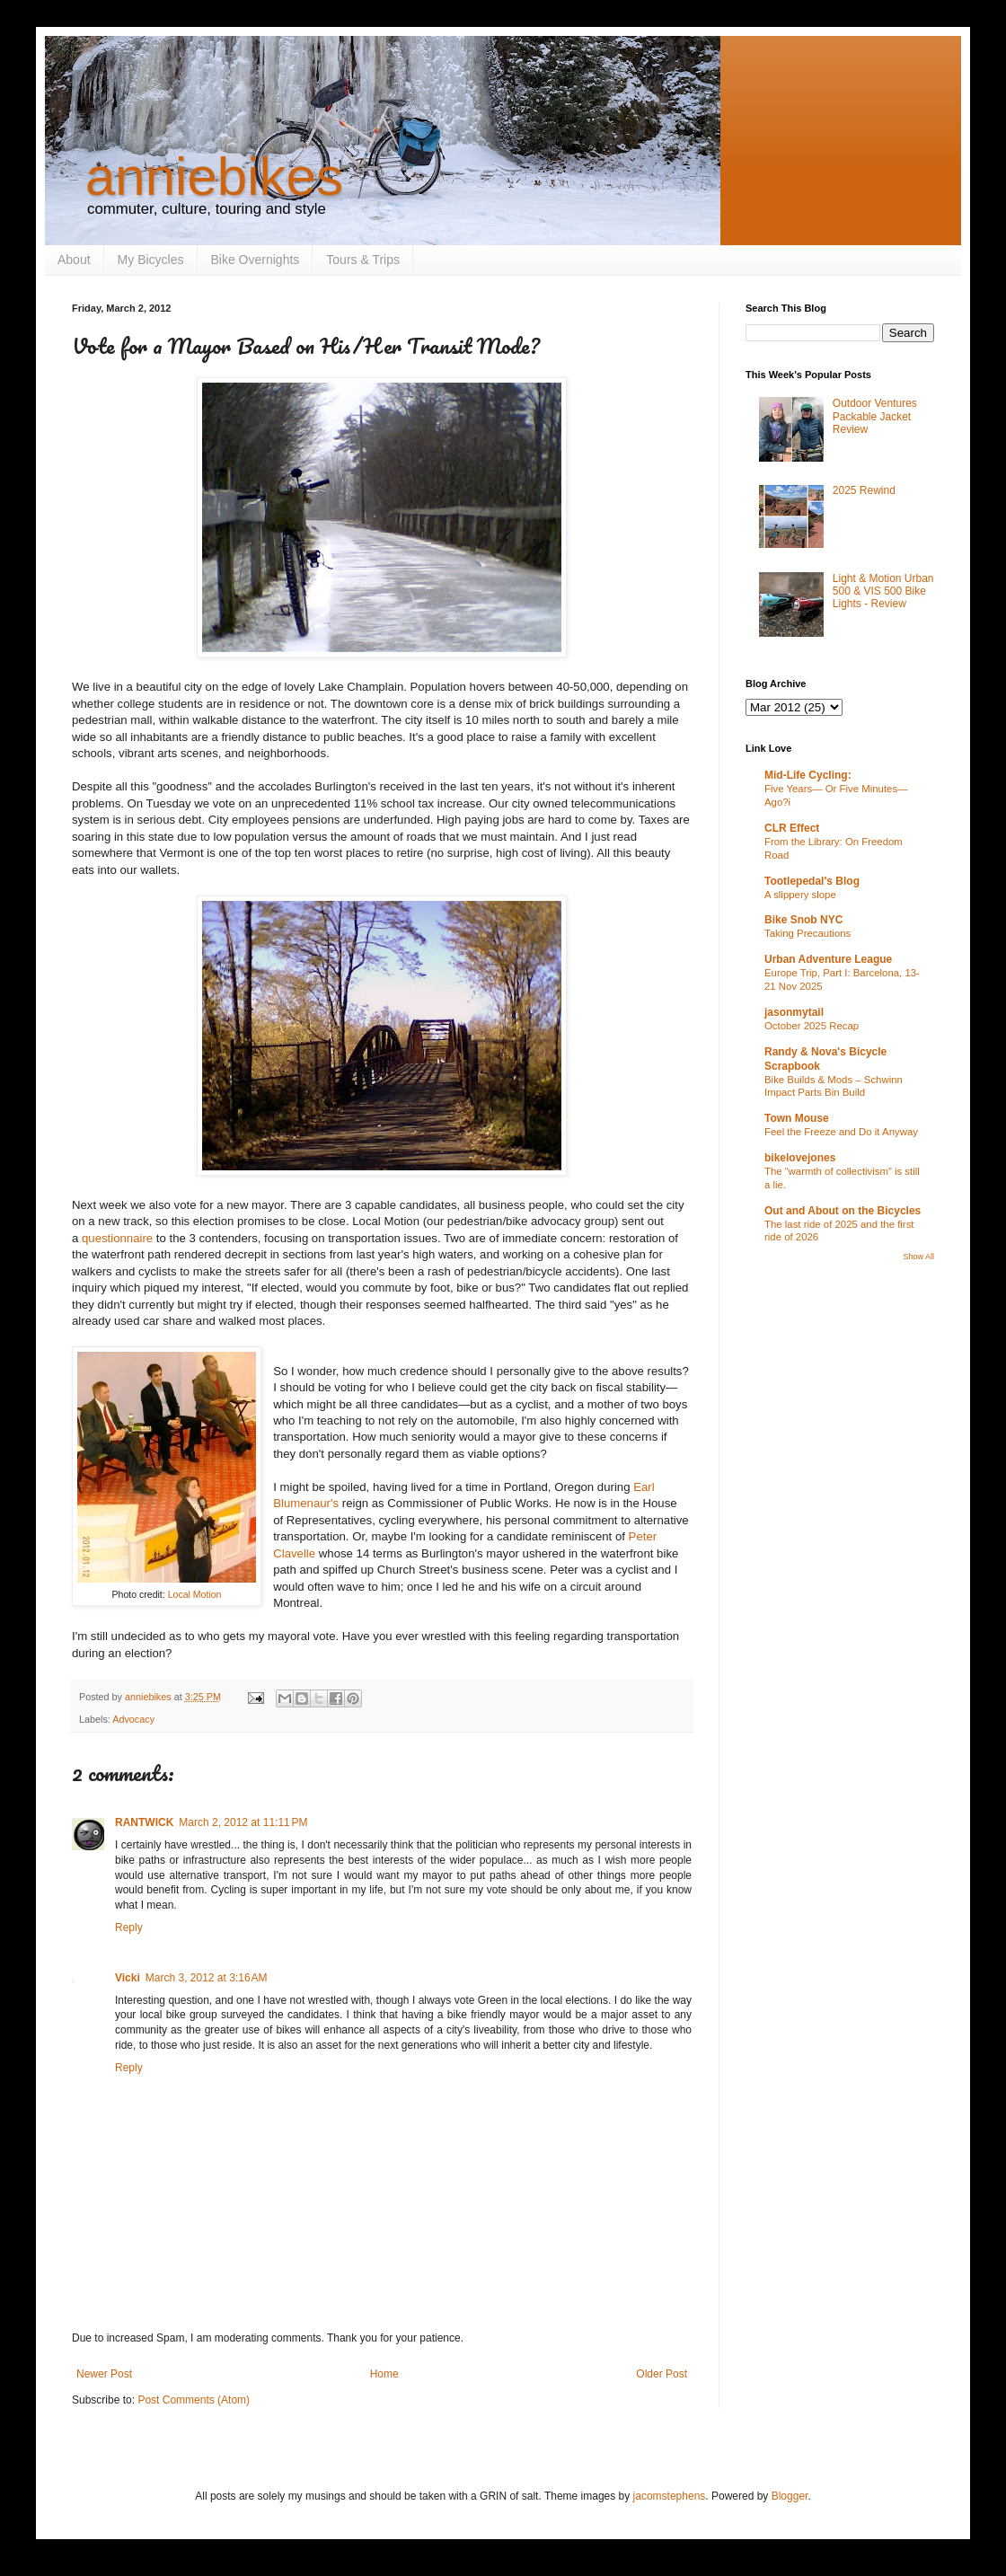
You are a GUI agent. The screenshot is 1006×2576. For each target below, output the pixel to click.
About (74, 259)
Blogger (790, 2496)
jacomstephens (669, 2496)
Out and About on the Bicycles (842, 1210)
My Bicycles (151, 259)
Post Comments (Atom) (193, 2400)
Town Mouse (796, 1118)
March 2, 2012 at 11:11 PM (243, 1822)
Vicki (127, 1978)
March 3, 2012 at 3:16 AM (207, 1978)
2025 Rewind (864, 490)
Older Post (661, 2374)
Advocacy (133, 1719)
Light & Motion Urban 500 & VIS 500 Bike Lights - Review (883, 591)
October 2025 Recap (811, 1025)
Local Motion (195, 1594)
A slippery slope (800, 894)
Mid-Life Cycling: (808, 775)
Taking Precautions (807, 933)
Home (384, 2374)
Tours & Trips (363, 259)
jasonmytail (794, 1012)
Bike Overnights (255, 259)
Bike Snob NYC (803, 919)
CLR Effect (791, 828)
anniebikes (214, 176)
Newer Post (104, 2374)
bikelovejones (799, 1157)
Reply (129, 1927)
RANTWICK (144, 1822)
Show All (918, 1256)
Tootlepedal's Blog (812, 881)
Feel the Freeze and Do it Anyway (841, 1131)
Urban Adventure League (828, 959)
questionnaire (119, 1238)
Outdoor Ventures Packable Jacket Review (875, 416)
